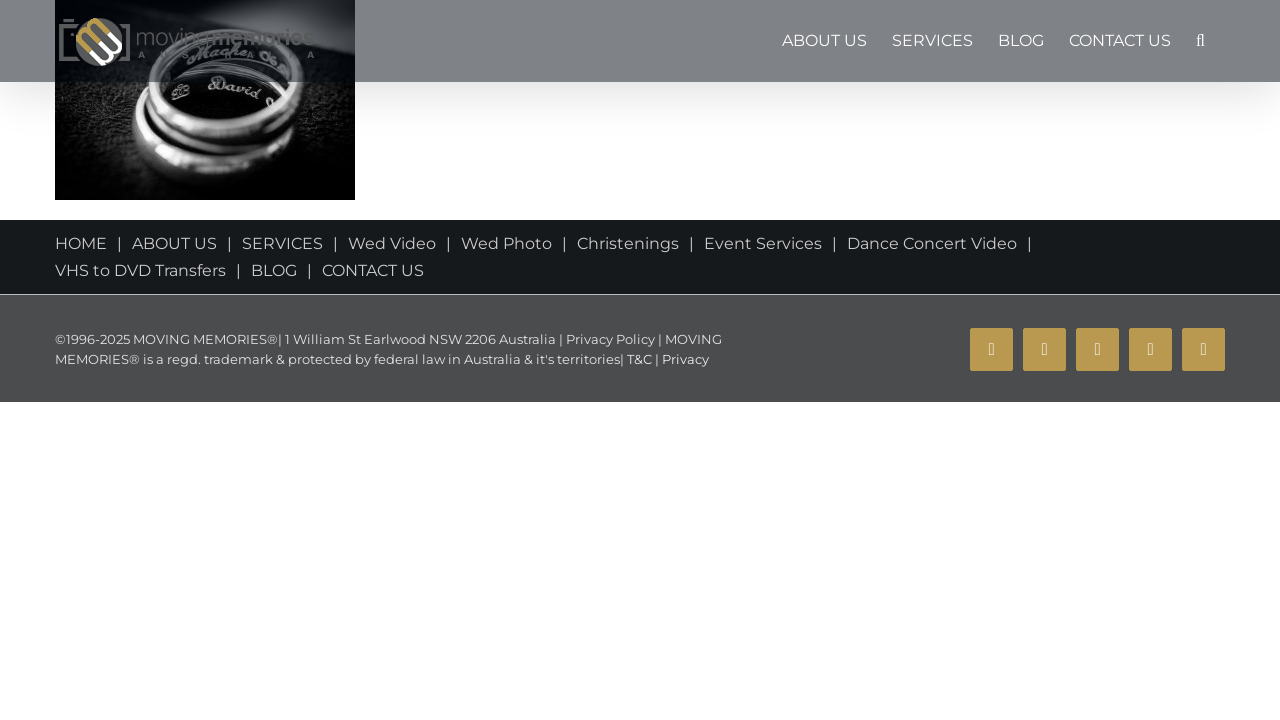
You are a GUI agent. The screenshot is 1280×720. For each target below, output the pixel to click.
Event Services (763, 243)
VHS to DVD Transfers (140, 270)
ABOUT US (174, 243)
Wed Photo (506, 243)
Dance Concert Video (932, 243)
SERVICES (282, 243)
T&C (638, 359)
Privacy (684, 359)
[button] (1225, 41)
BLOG (274, 270)
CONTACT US (373, 270)
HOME (81, 243)
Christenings (628, 243)
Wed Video (392, 243)
